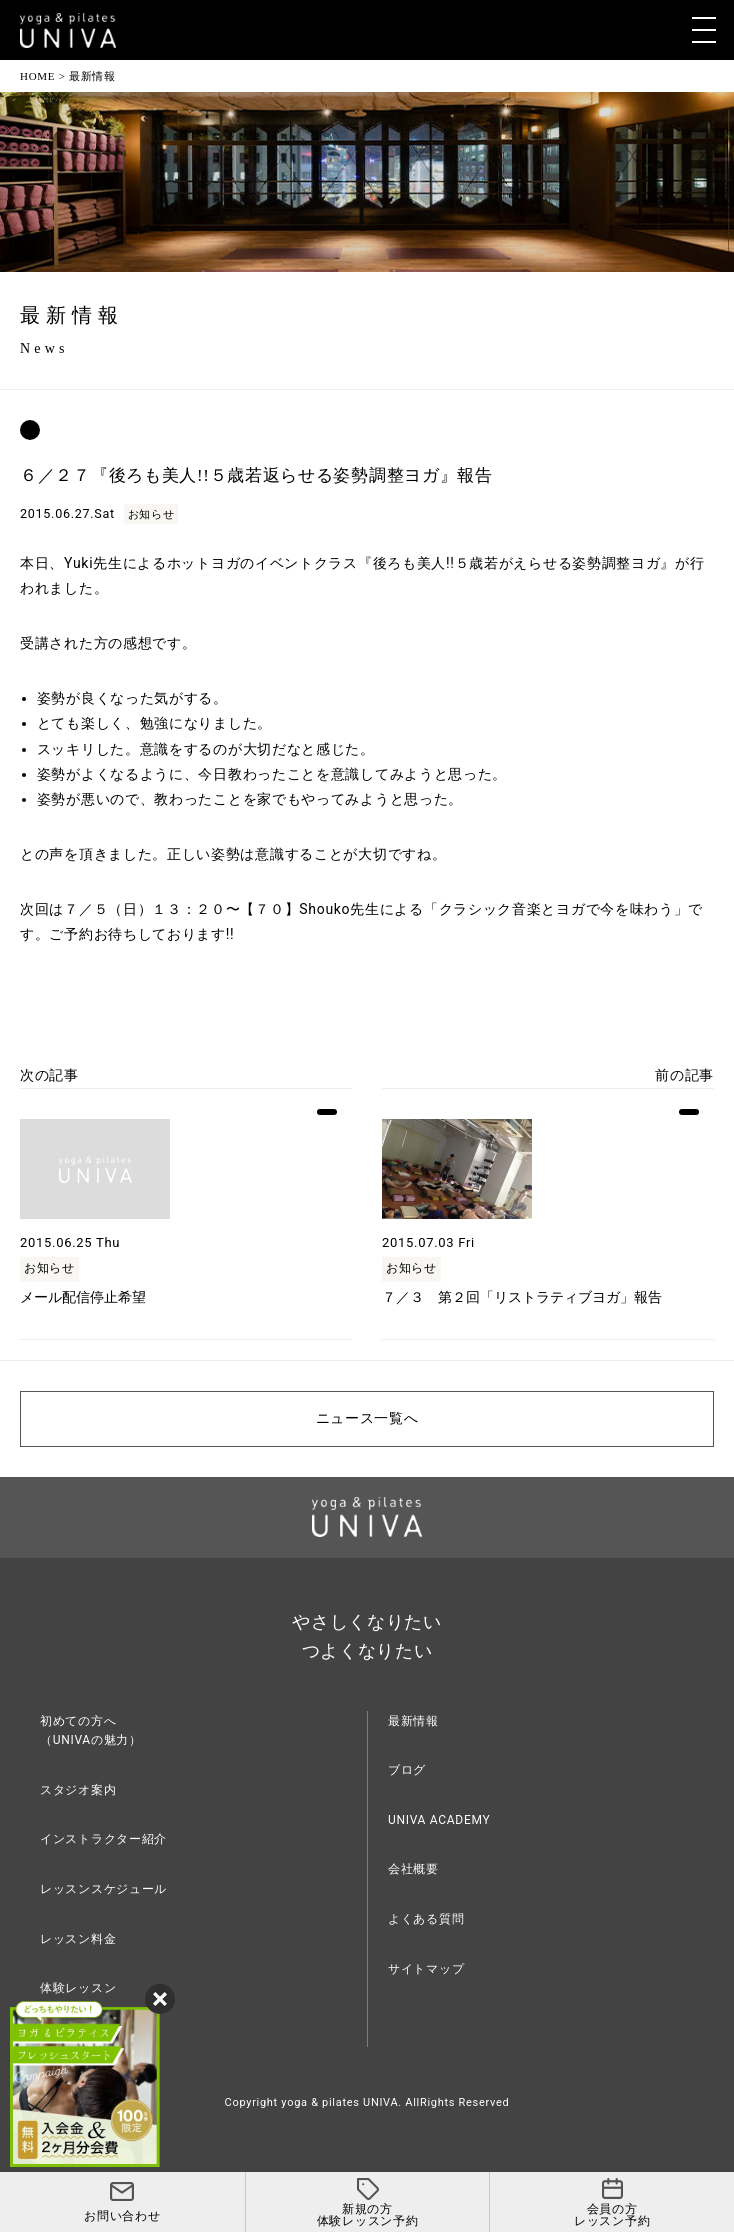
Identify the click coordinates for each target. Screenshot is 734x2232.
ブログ (407, 1770)
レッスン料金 (78, 1939)
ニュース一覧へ (367, 1418)
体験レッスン (78, 1988)
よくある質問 (426, 1919)
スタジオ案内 (78, 1790)
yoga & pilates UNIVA (339, 2102)
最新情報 (413, 1721)
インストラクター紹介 (103, 1839)
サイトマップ (426, 1969)
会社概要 (413, 1869)
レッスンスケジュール (103, 1889)
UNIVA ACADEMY (439, 1820)
